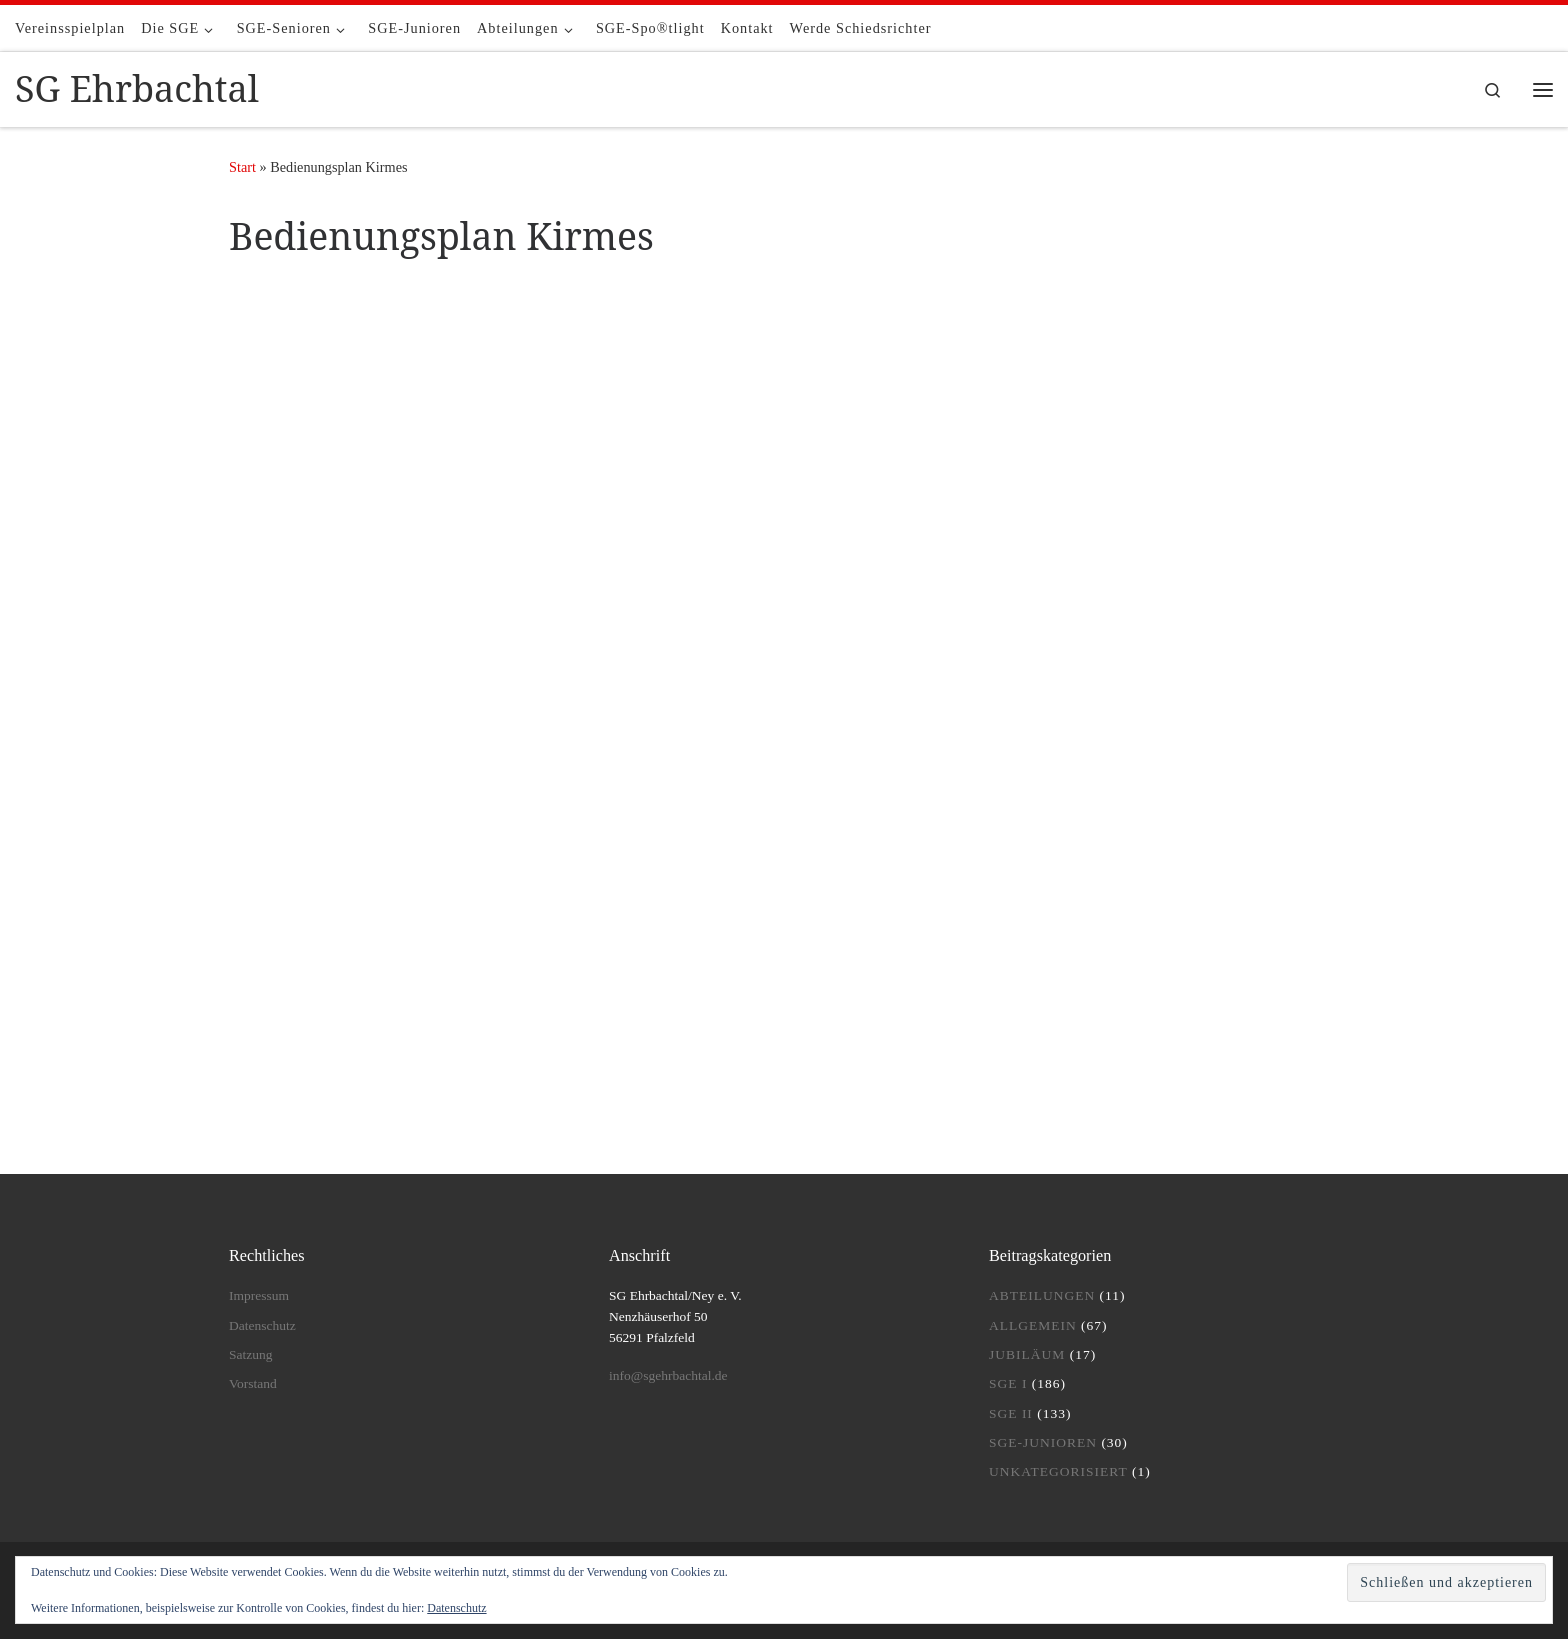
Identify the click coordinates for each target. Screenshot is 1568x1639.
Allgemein (1033, 1325)
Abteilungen (1042, 1295)
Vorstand (253, 1383)
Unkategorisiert (1058, 1471)
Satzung (251, 1354)
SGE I (1008, 1383)
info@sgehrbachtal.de (668, 1375)
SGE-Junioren (1043, 1442)
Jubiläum (1027, 1354)
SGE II (1011, 1413)
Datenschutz (262, 1325)
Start (242, 167)
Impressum (259, 1295)
